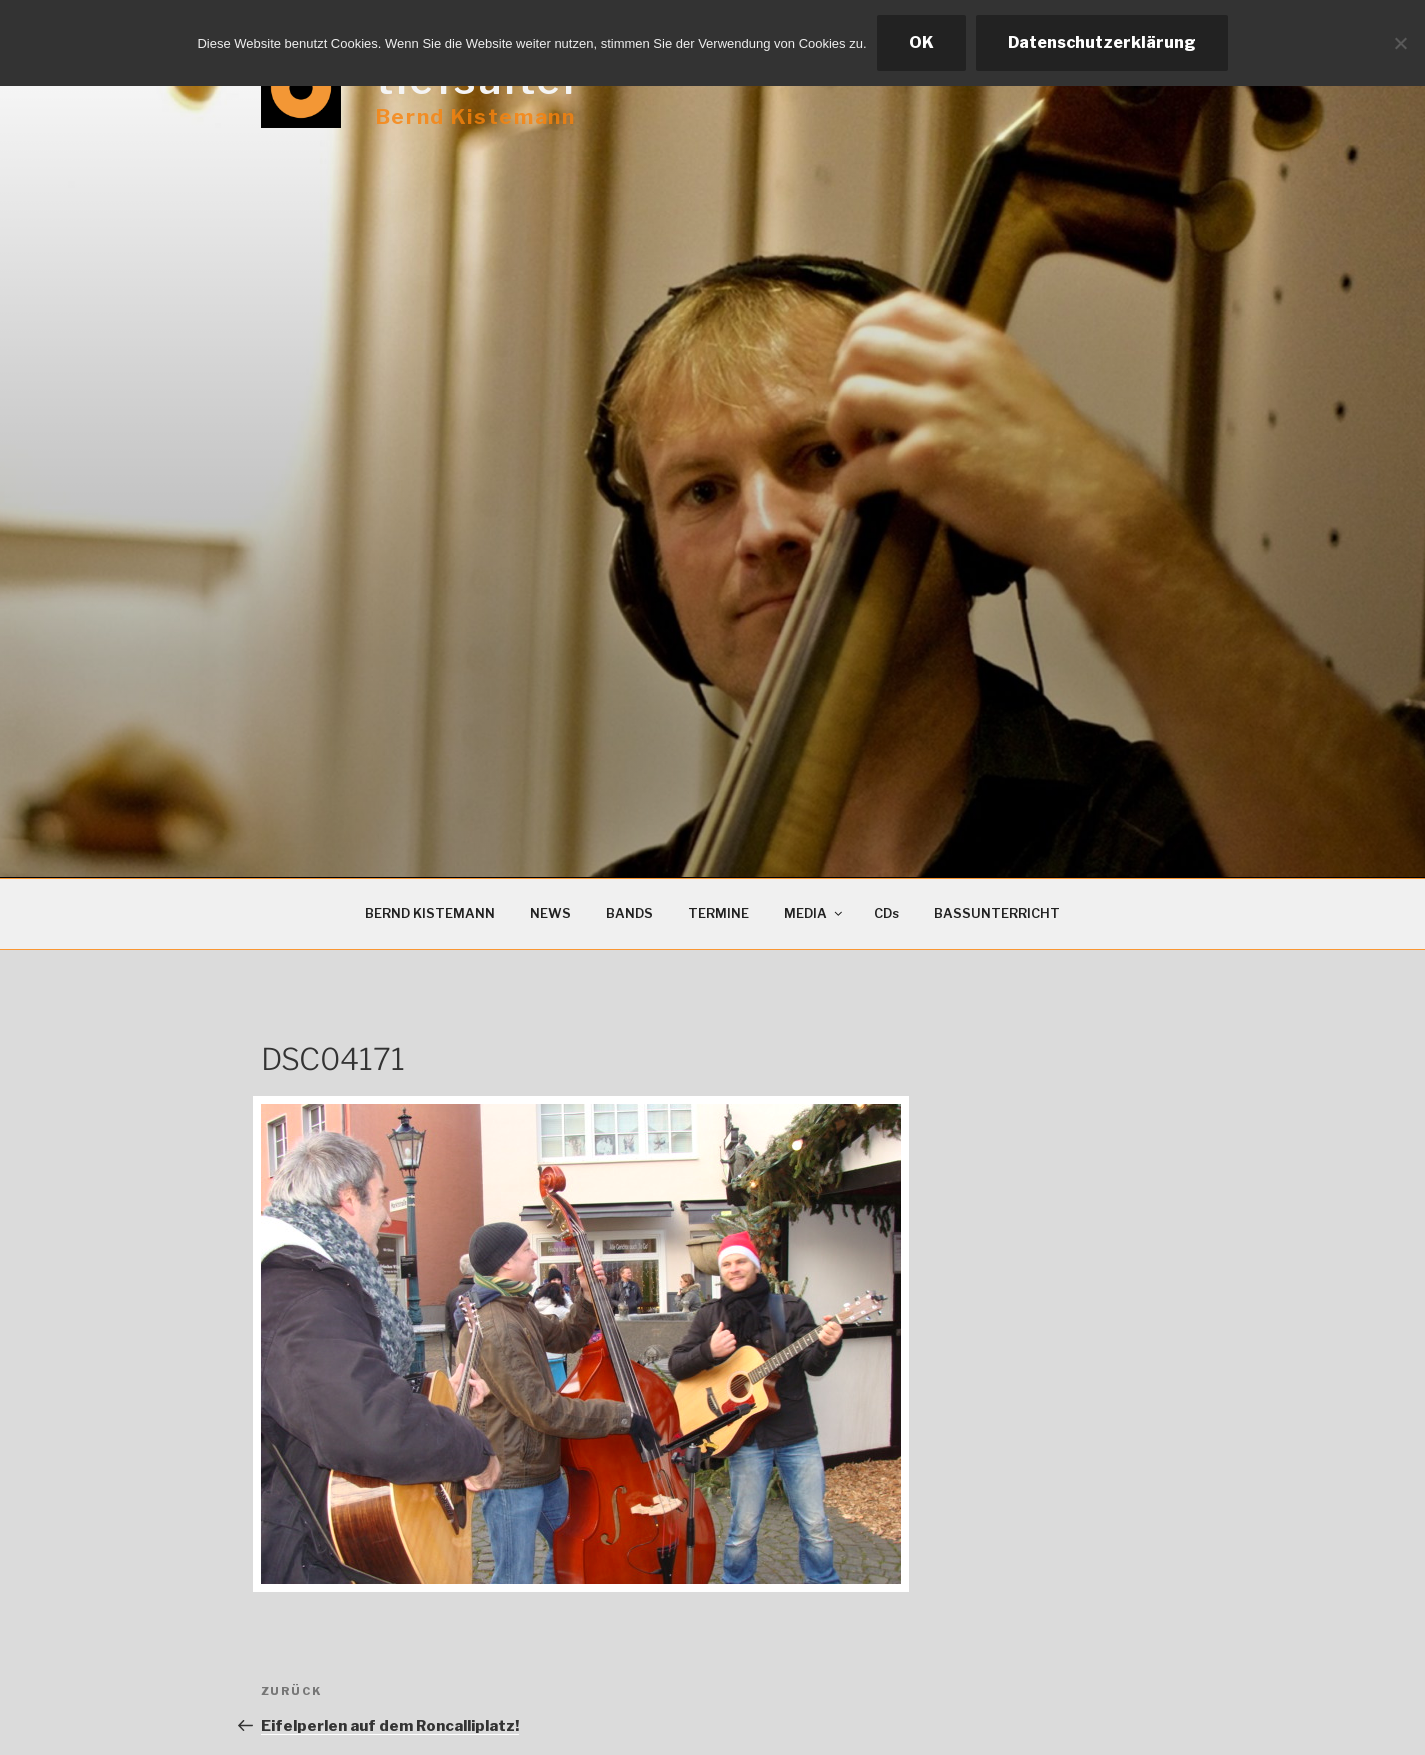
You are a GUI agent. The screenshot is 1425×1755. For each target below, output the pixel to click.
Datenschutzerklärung (1102, 42)
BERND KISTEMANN (430, 913)
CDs (886, 913)
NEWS (550, 913)
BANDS (629, 913)
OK (921, 42)
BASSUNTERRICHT (997, 913)
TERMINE (718, 913)
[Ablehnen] (1400, 43)
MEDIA (814, 913)
